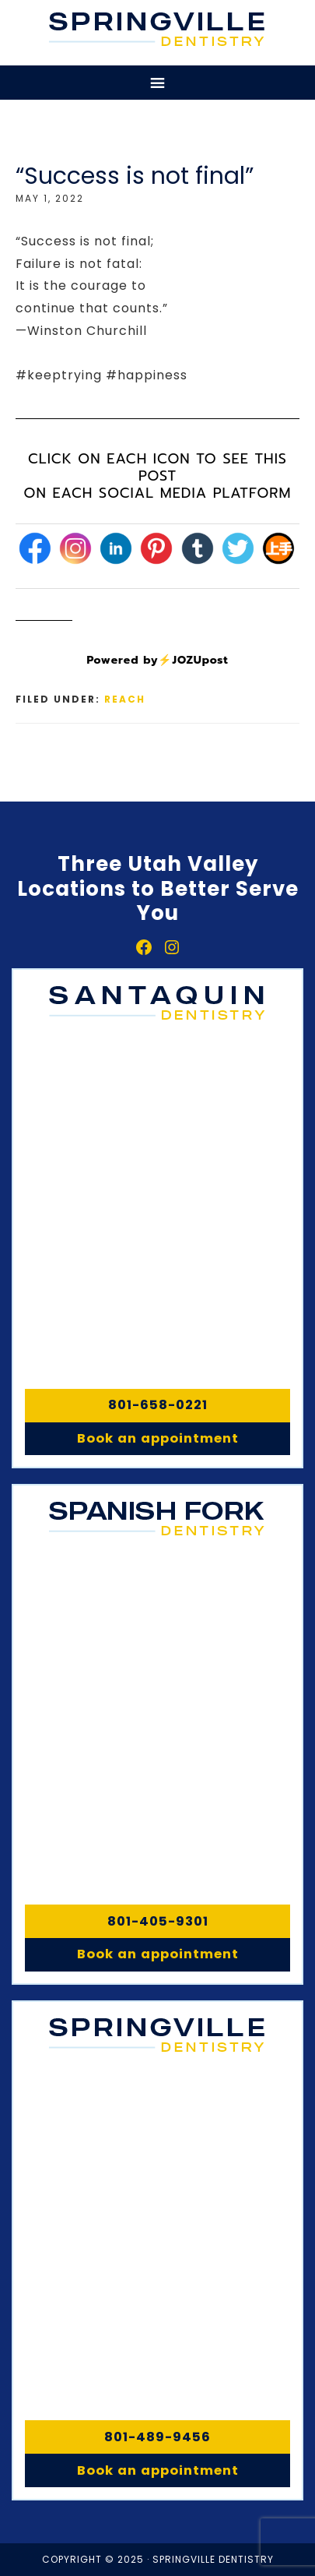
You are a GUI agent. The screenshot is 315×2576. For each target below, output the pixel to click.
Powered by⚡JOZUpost (157, 660)
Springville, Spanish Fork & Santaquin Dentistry (157, 29)
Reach (124, 699)
